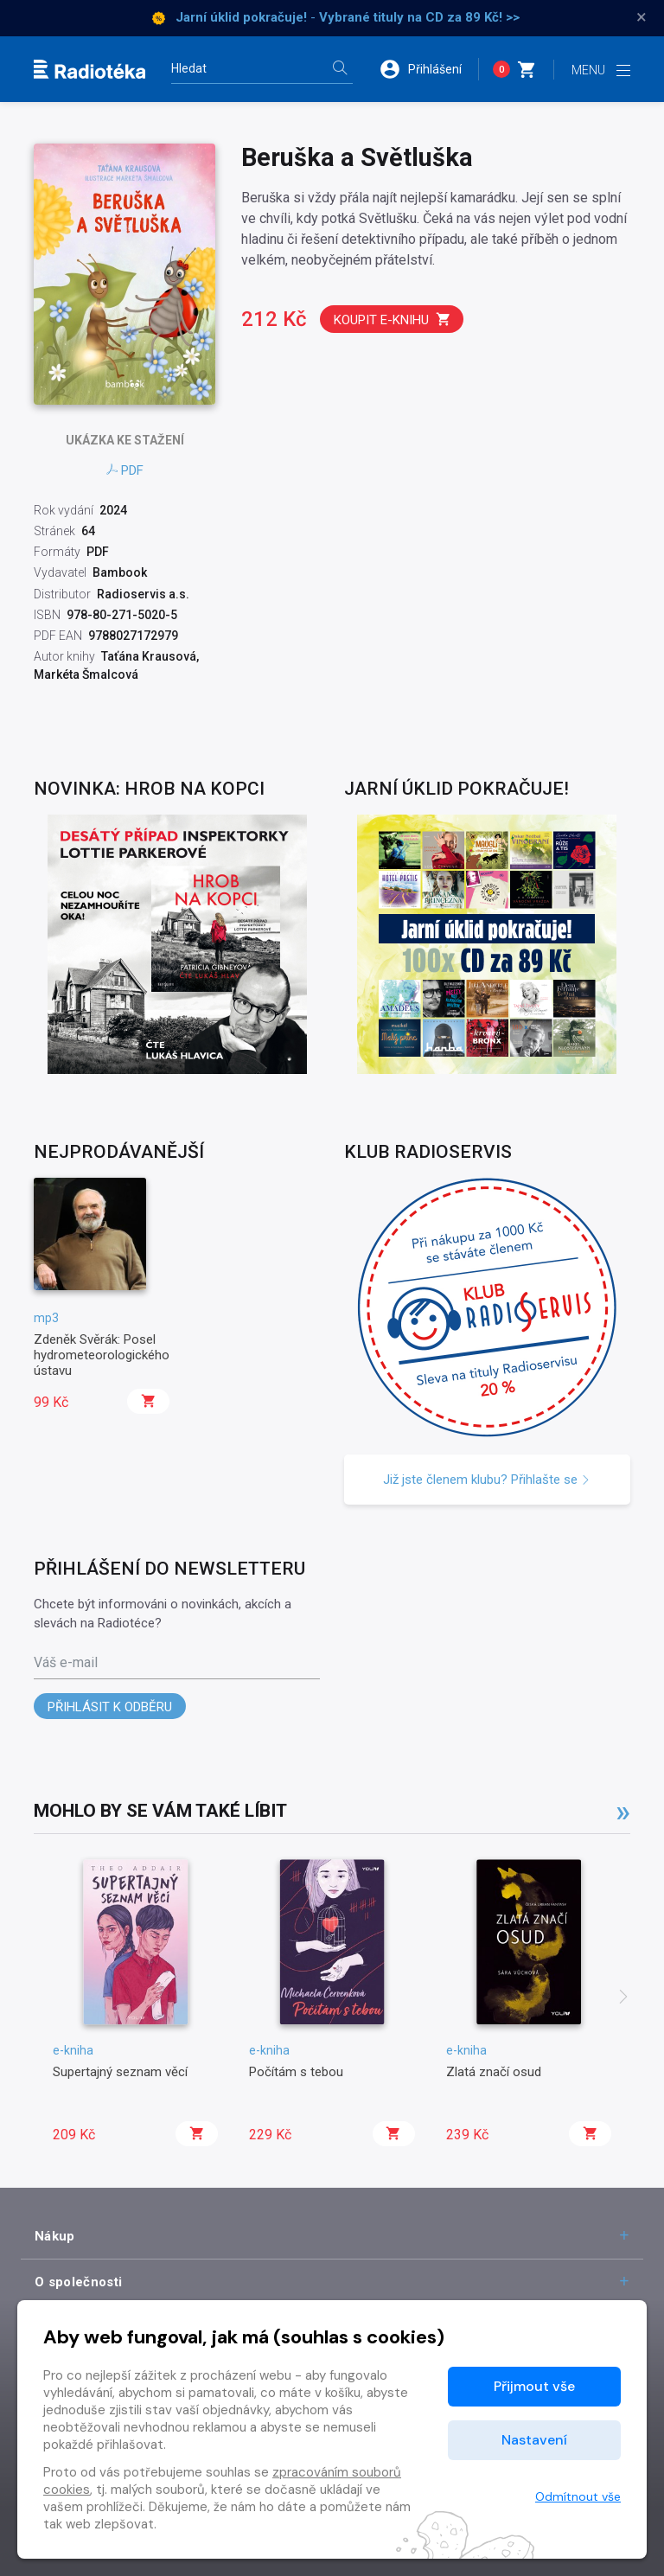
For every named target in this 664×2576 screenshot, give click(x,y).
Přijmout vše (534, 2386)
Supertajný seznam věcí (120, 2072)
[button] (429, 69)
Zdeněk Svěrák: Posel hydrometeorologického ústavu (101, 1355)
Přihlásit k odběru (110, 1707)
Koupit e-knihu (392, 319)
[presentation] (623, 1998)
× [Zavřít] (641, 17)
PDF (125, 470)
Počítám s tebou (296, 2072)
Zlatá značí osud (493, 2072)
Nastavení (534, 2440)
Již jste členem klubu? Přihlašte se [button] (487, 1479)
